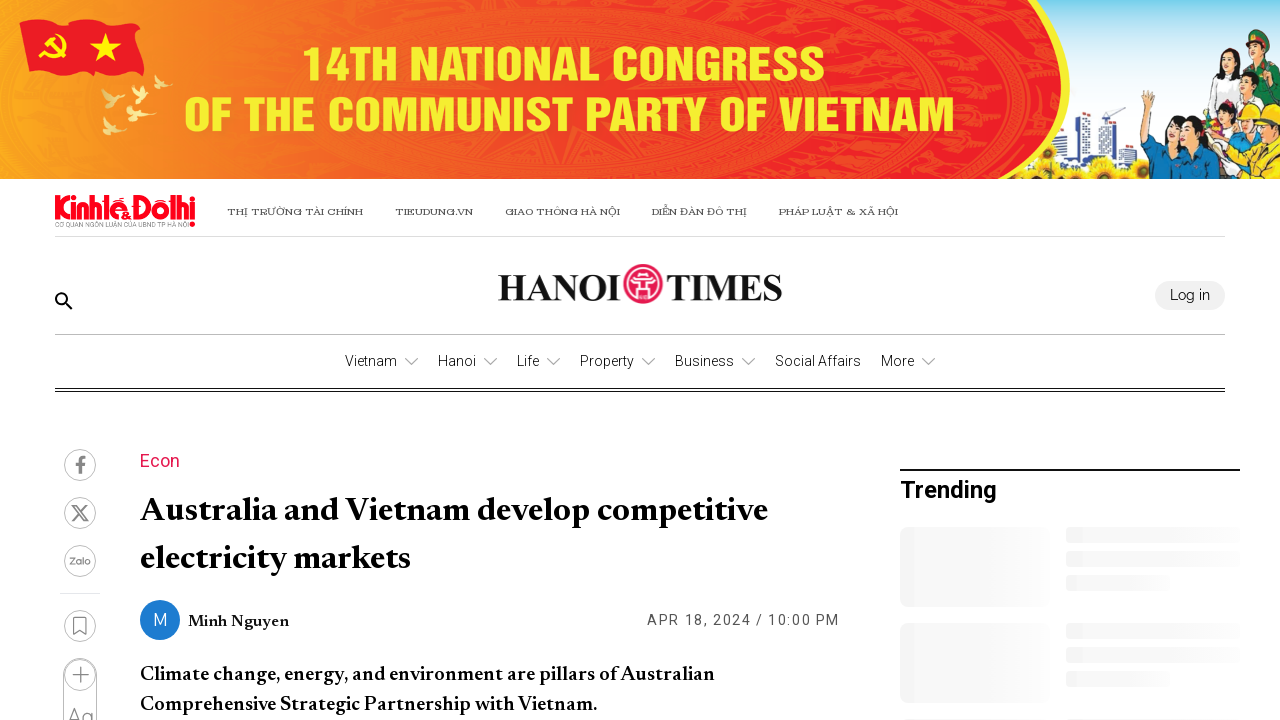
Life (528, 361)
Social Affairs (818, 361)
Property (607, 361)
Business (704, 361)
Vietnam (371, 361)
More (897, 361)
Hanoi (457, 361)
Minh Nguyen (238, 622)
